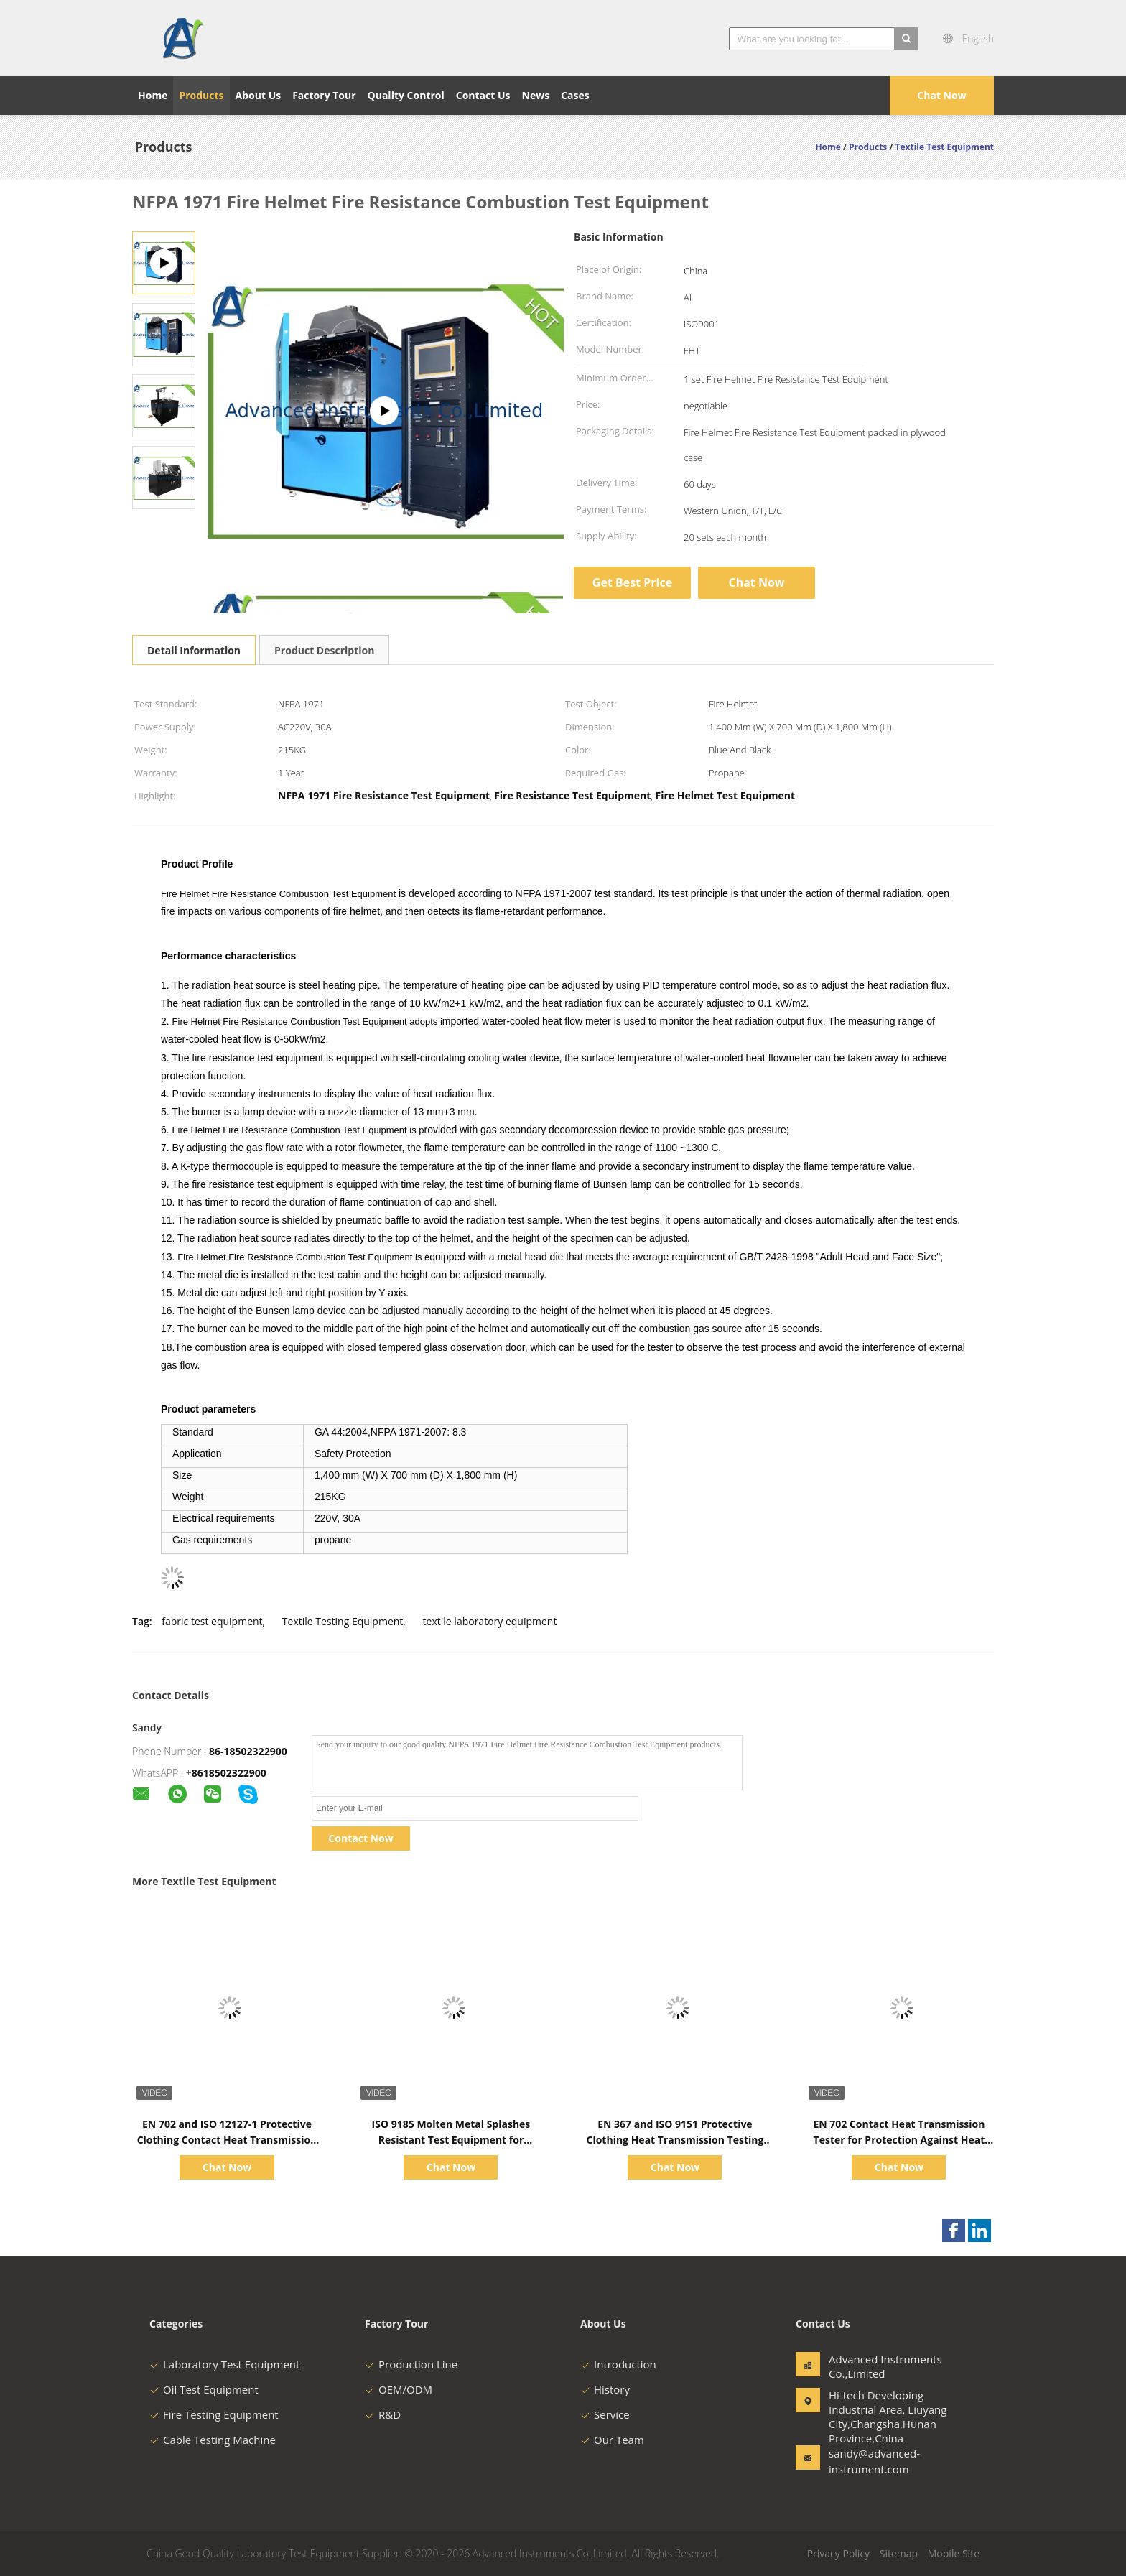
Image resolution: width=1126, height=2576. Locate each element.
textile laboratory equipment (490, 1621)
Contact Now (360, 1838)
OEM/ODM (398, 2389)
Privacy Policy (838, 2553)
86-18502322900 (248, 1751)
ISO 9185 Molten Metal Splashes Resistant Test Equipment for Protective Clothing (451, 2139)
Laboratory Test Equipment (224, 2364)
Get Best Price (632, 582)
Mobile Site (954, 2553)
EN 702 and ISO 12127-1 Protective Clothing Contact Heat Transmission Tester (227, 2139)
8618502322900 (229, 1773)
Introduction (618, 2364)
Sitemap (899, 2553)
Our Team (612, 2439)
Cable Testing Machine (212, 2439)
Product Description (324, 650)
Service (605, 2414)
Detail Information (194, 650)
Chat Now (941, 95)
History (605, 2389)
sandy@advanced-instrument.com (874, 2461)
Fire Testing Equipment (214, 2414)
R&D (383, 2414)
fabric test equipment (212, 1621)
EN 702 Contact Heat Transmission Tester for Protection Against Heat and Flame (899, 2139)
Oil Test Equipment (204, 2389)
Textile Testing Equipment (342, 1621)
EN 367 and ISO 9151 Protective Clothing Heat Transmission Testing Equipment (675, 2139)
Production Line (411, 2364)
